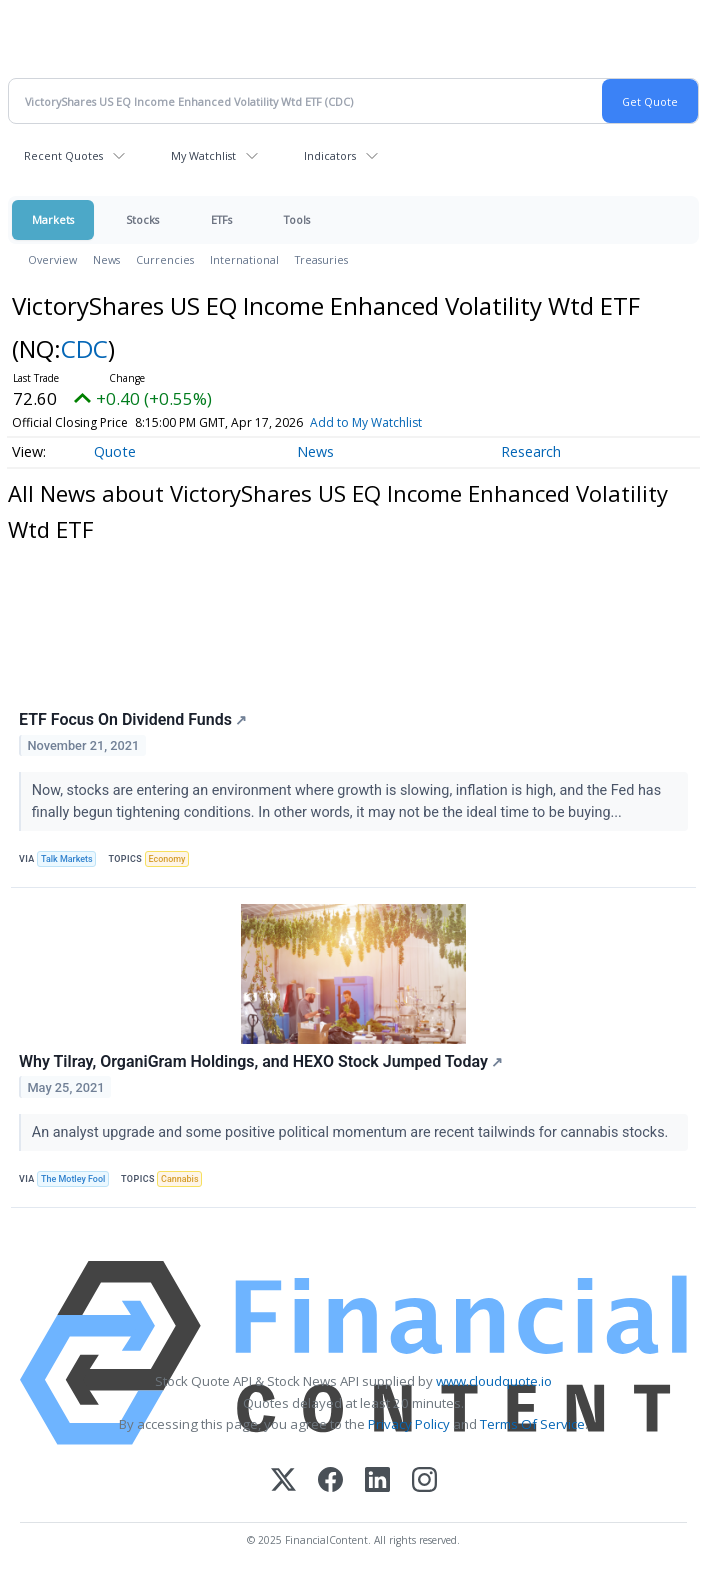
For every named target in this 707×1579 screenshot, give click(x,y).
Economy (167, 859)
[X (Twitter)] (283, 1481)
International (244, 259)
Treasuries (321, 259)
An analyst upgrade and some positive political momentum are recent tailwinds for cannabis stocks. (352, 1132)
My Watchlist (203, 155)
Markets (53, 219)
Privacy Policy (409, 1424)
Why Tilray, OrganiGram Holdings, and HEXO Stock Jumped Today (261, 1061)
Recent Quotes (63, 155)
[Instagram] (424, 1481)
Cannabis (179, 1179)
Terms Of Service (532, 1424)
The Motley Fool (73, 1179)
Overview (52, 259)
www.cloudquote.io (494, 1381)
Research (531, 451)
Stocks (142, 219)
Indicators (330, 155)
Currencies (165, 259)
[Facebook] (330, 1481)
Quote (115, 451)
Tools (297, 219)
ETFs (221, 219)
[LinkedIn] (377, 1481)
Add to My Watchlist (366, 422)
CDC (84, 348)
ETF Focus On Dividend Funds (133, 719)
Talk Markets (67, 859)
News (106, 259)
